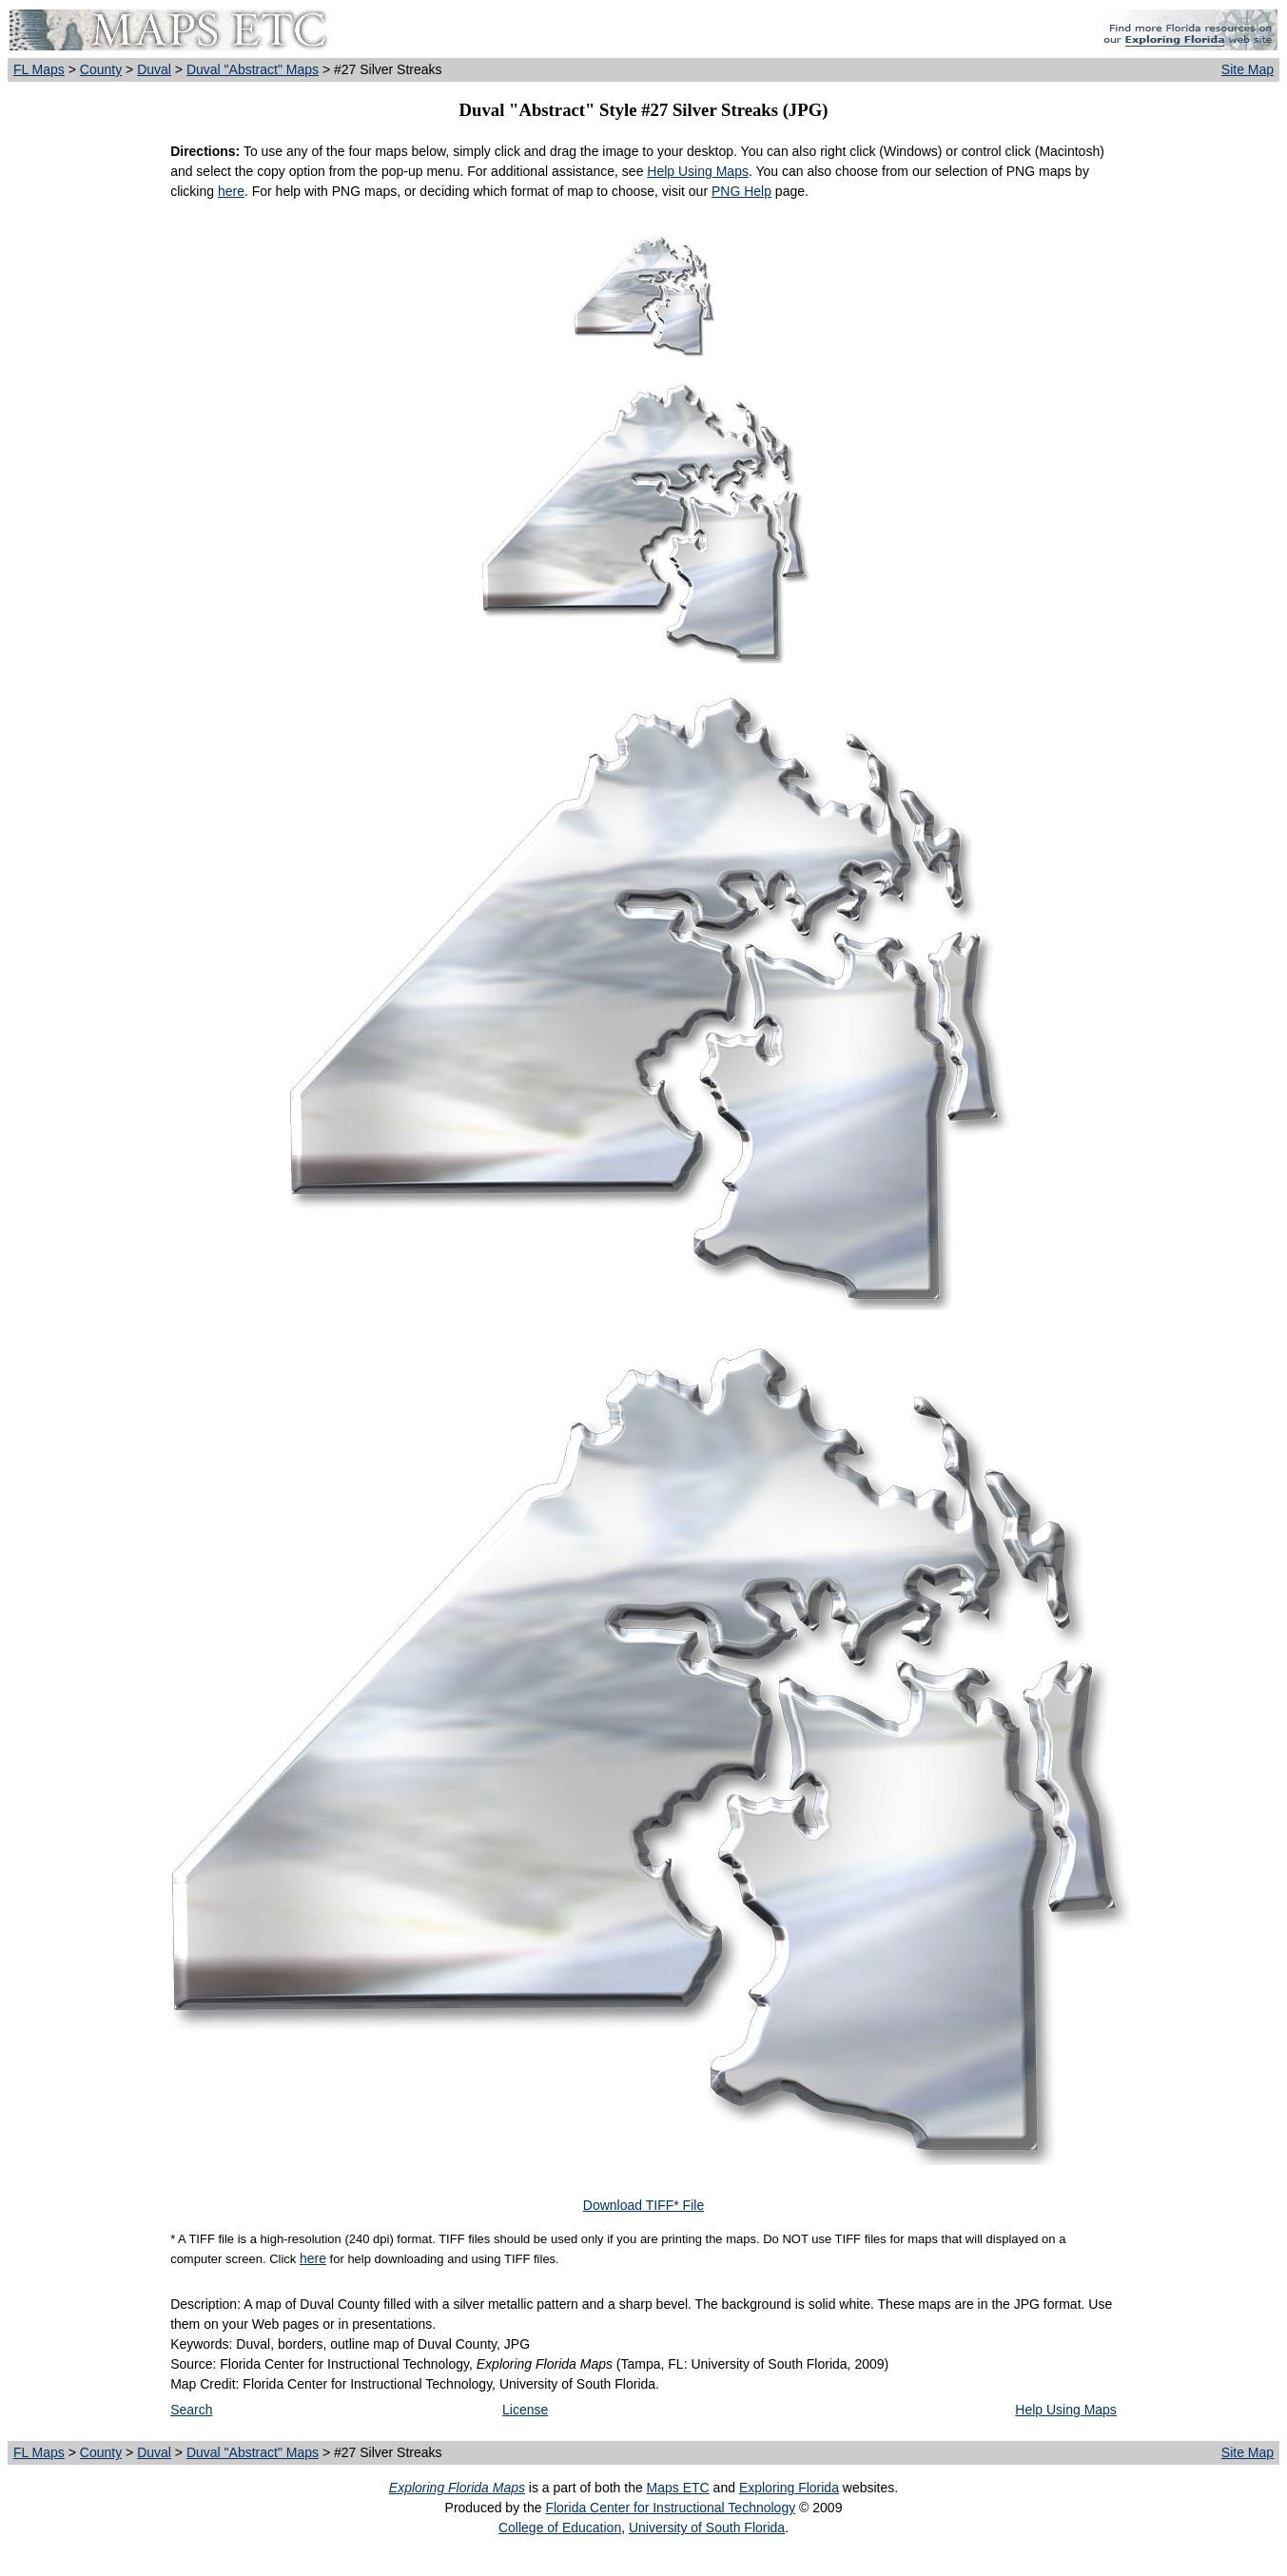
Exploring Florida (789, 2487)
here (231, 191)
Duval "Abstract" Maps (252, 69)
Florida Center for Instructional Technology (670, 2507)
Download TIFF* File (643, 2205)
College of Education (559, 2527)
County (101, 69)
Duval (154, 69)
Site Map (1247, 69)
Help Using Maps (698, 171)
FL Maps (39, 69)
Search (191, 2409)
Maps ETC (678, 2487)
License (525, 2409)
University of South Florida (707, 2527)
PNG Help (741, 191)
